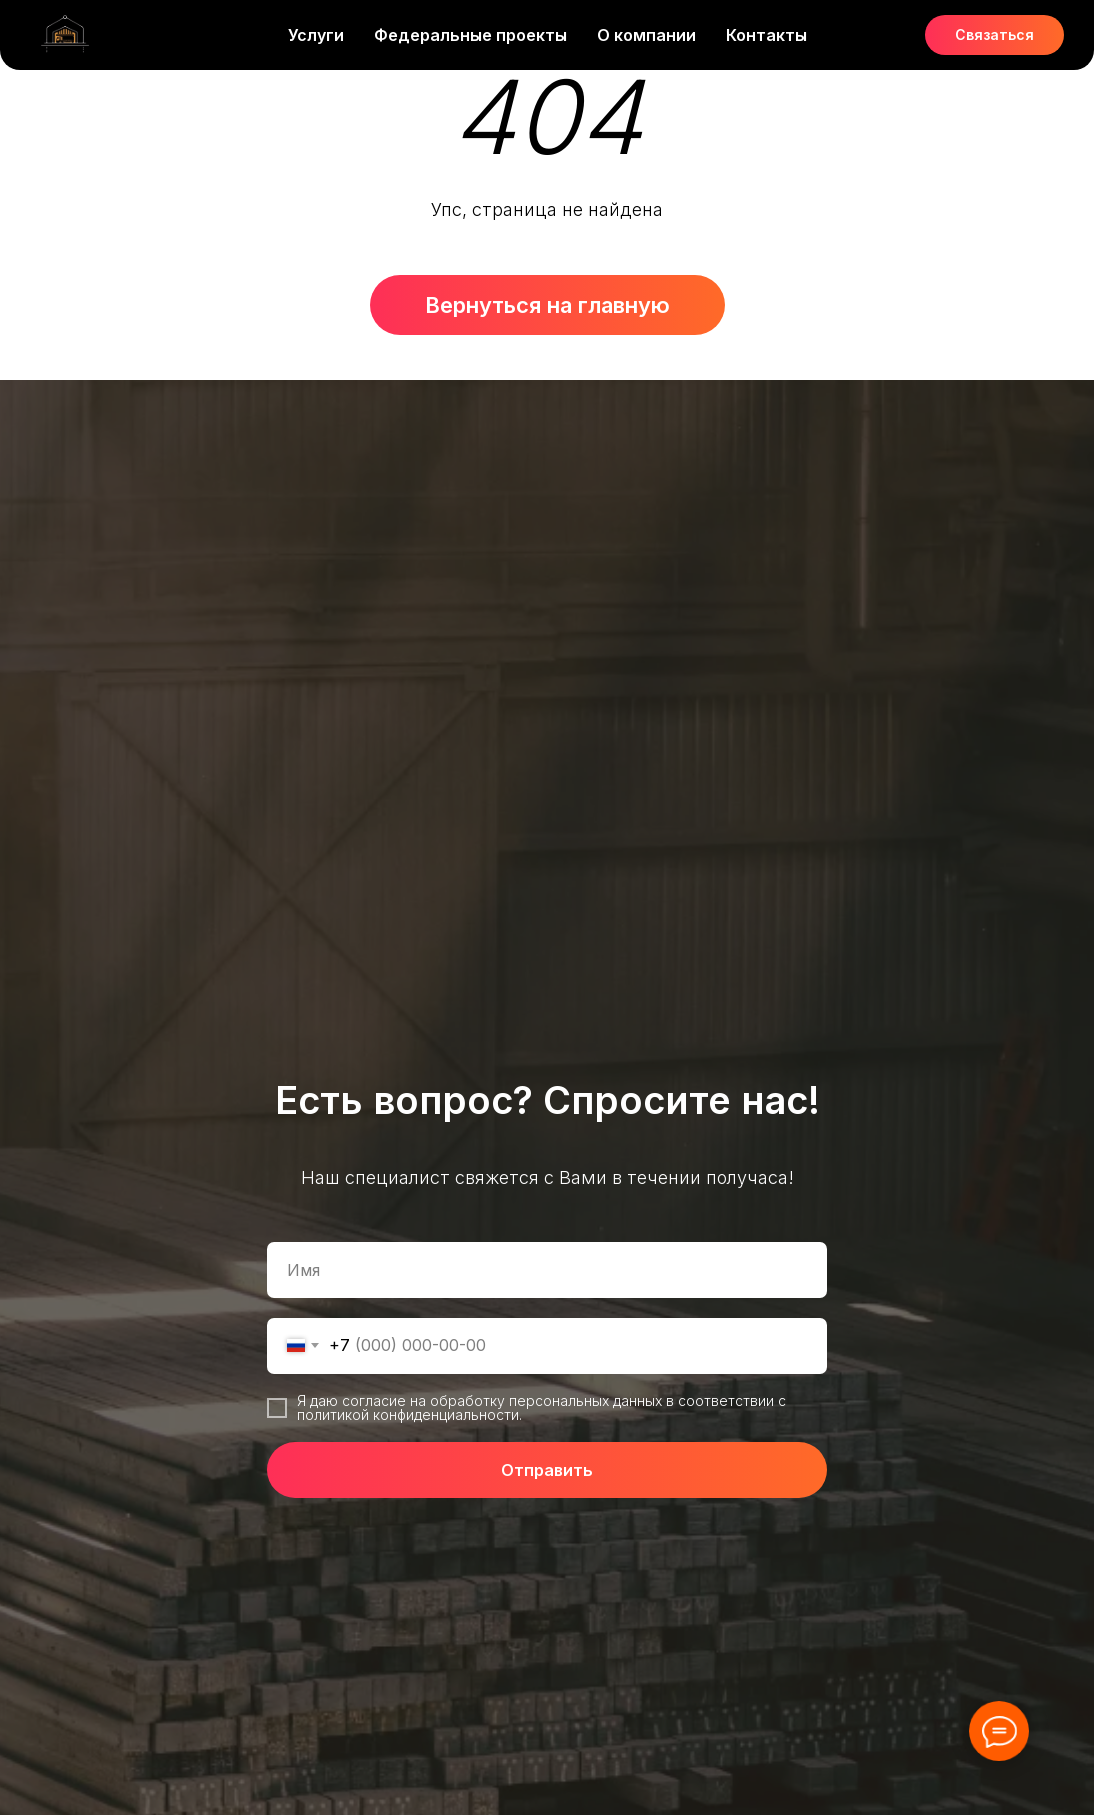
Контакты (766, 35)
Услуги (316, 35)
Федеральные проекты (470, 35)
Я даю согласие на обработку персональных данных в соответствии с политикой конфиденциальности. (541, 1407)
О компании (646, 35)
